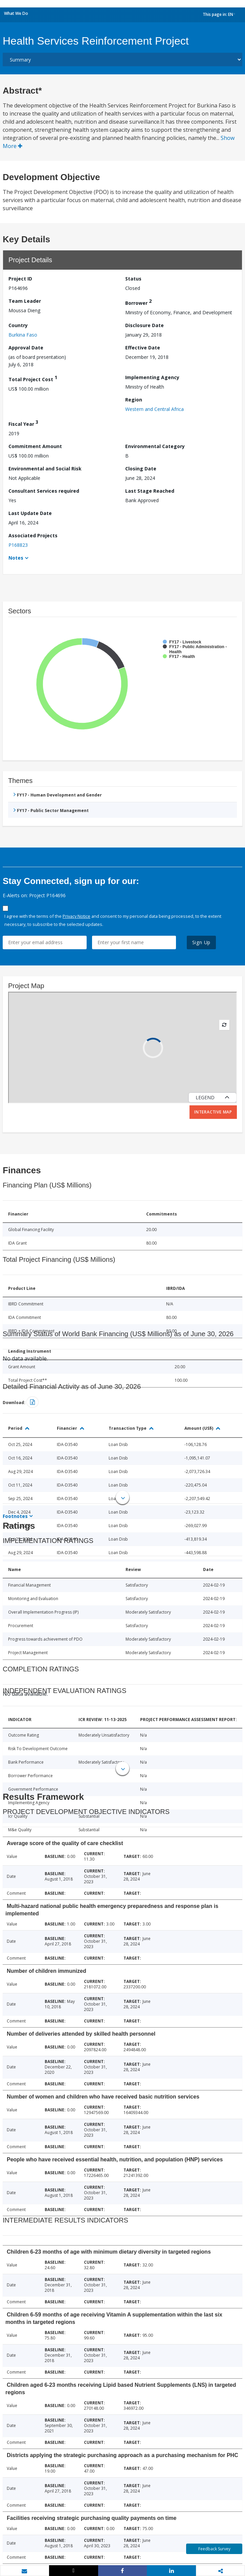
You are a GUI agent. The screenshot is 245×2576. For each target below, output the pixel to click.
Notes (15, 558)
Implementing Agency (152, 377)
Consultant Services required (43, 491)
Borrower (138, 302)
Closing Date (140, 468)
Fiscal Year (23, 423)
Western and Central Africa (154, 409)
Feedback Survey (214, 2549)
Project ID (20, 278)
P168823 (18, 545)
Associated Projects (33, 535)
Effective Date (142, 347)
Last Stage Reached (149, 491)
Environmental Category (155, 446)
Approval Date (25, 347)
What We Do (16, 13)
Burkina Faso (22, 335)
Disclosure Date (144, 325)
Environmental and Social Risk (45, 468)
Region (133, 399)
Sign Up (201, 942)
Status (133, 278)
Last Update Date (30, 513)
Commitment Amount (35, 446)
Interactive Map (213, 1112)
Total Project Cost (32, 378)
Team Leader (24, 301)
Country (18, 325)
